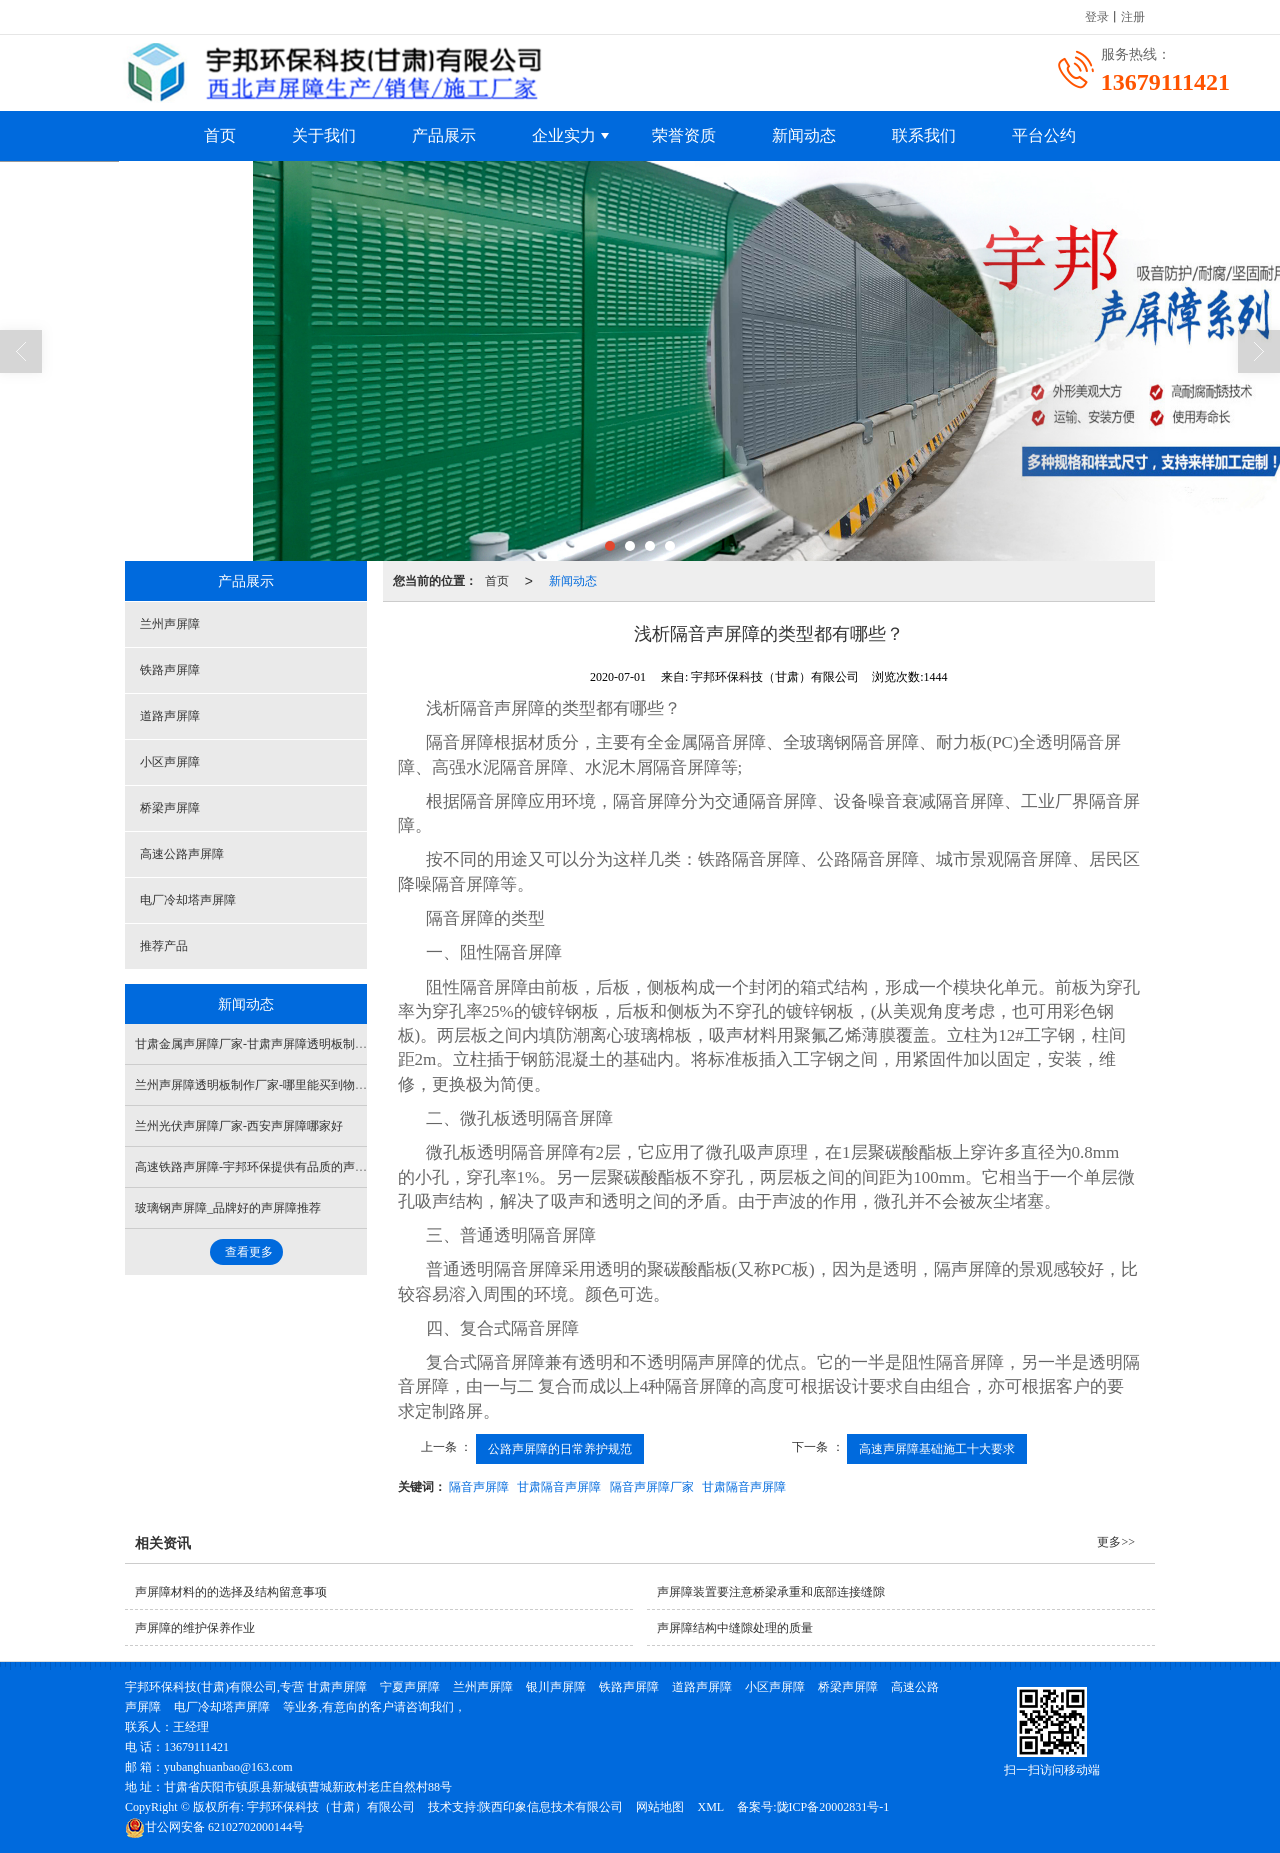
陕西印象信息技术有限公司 (551, 1807)
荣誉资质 (684, 135)
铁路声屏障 (170, 670)
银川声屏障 (556, 1687)
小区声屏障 (170, 762)
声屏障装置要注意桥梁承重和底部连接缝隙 (771, 1592)
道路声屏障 (170, 716)
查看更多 (249, 1252)
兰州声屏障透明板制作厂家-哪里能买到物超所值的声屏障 (287, 1085)
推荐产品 (164, 946)
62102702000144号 (214, 1827)
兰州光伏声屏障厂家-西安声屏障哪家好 (239, 1126)
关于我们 (324, 135)
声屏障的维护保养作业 (195, 1628)
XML (710, 1807)
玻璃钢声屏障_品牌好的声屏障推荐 (228, 1208)
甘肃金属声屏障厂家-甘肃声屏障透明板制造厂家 (263, 1044)
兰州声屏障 (170, 624)
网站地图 (660, 1807)
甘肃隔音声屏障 (559, 1487)
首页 (220, 135)
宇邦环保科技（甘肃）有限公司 (331, 1807)
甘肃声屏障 (337, 1687)
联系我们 (924, 135)
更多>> (1116, 1542)
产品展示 (444, 135)
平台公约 (1044, 135)
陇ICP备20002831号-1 (833, 1807)
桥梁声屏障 (170, 808)
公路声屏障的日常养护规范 (560, 1449)
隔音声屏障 (479, 1487)
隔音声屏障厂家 (652, 1487)
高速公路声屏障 (182, 854)
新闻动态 (804, 135)
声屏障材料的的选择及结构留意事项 (231, 1592)
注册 (1133, 17)
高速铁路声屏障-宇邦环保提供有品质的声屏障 (257, 1167)
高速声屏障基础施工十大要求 (937, 1449)
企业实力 (564, 135)
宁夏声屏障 (410, 1687)
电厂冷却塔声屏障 (188, 900)
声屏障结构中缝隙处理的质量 (735, 1628)
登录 (1097, 17)
